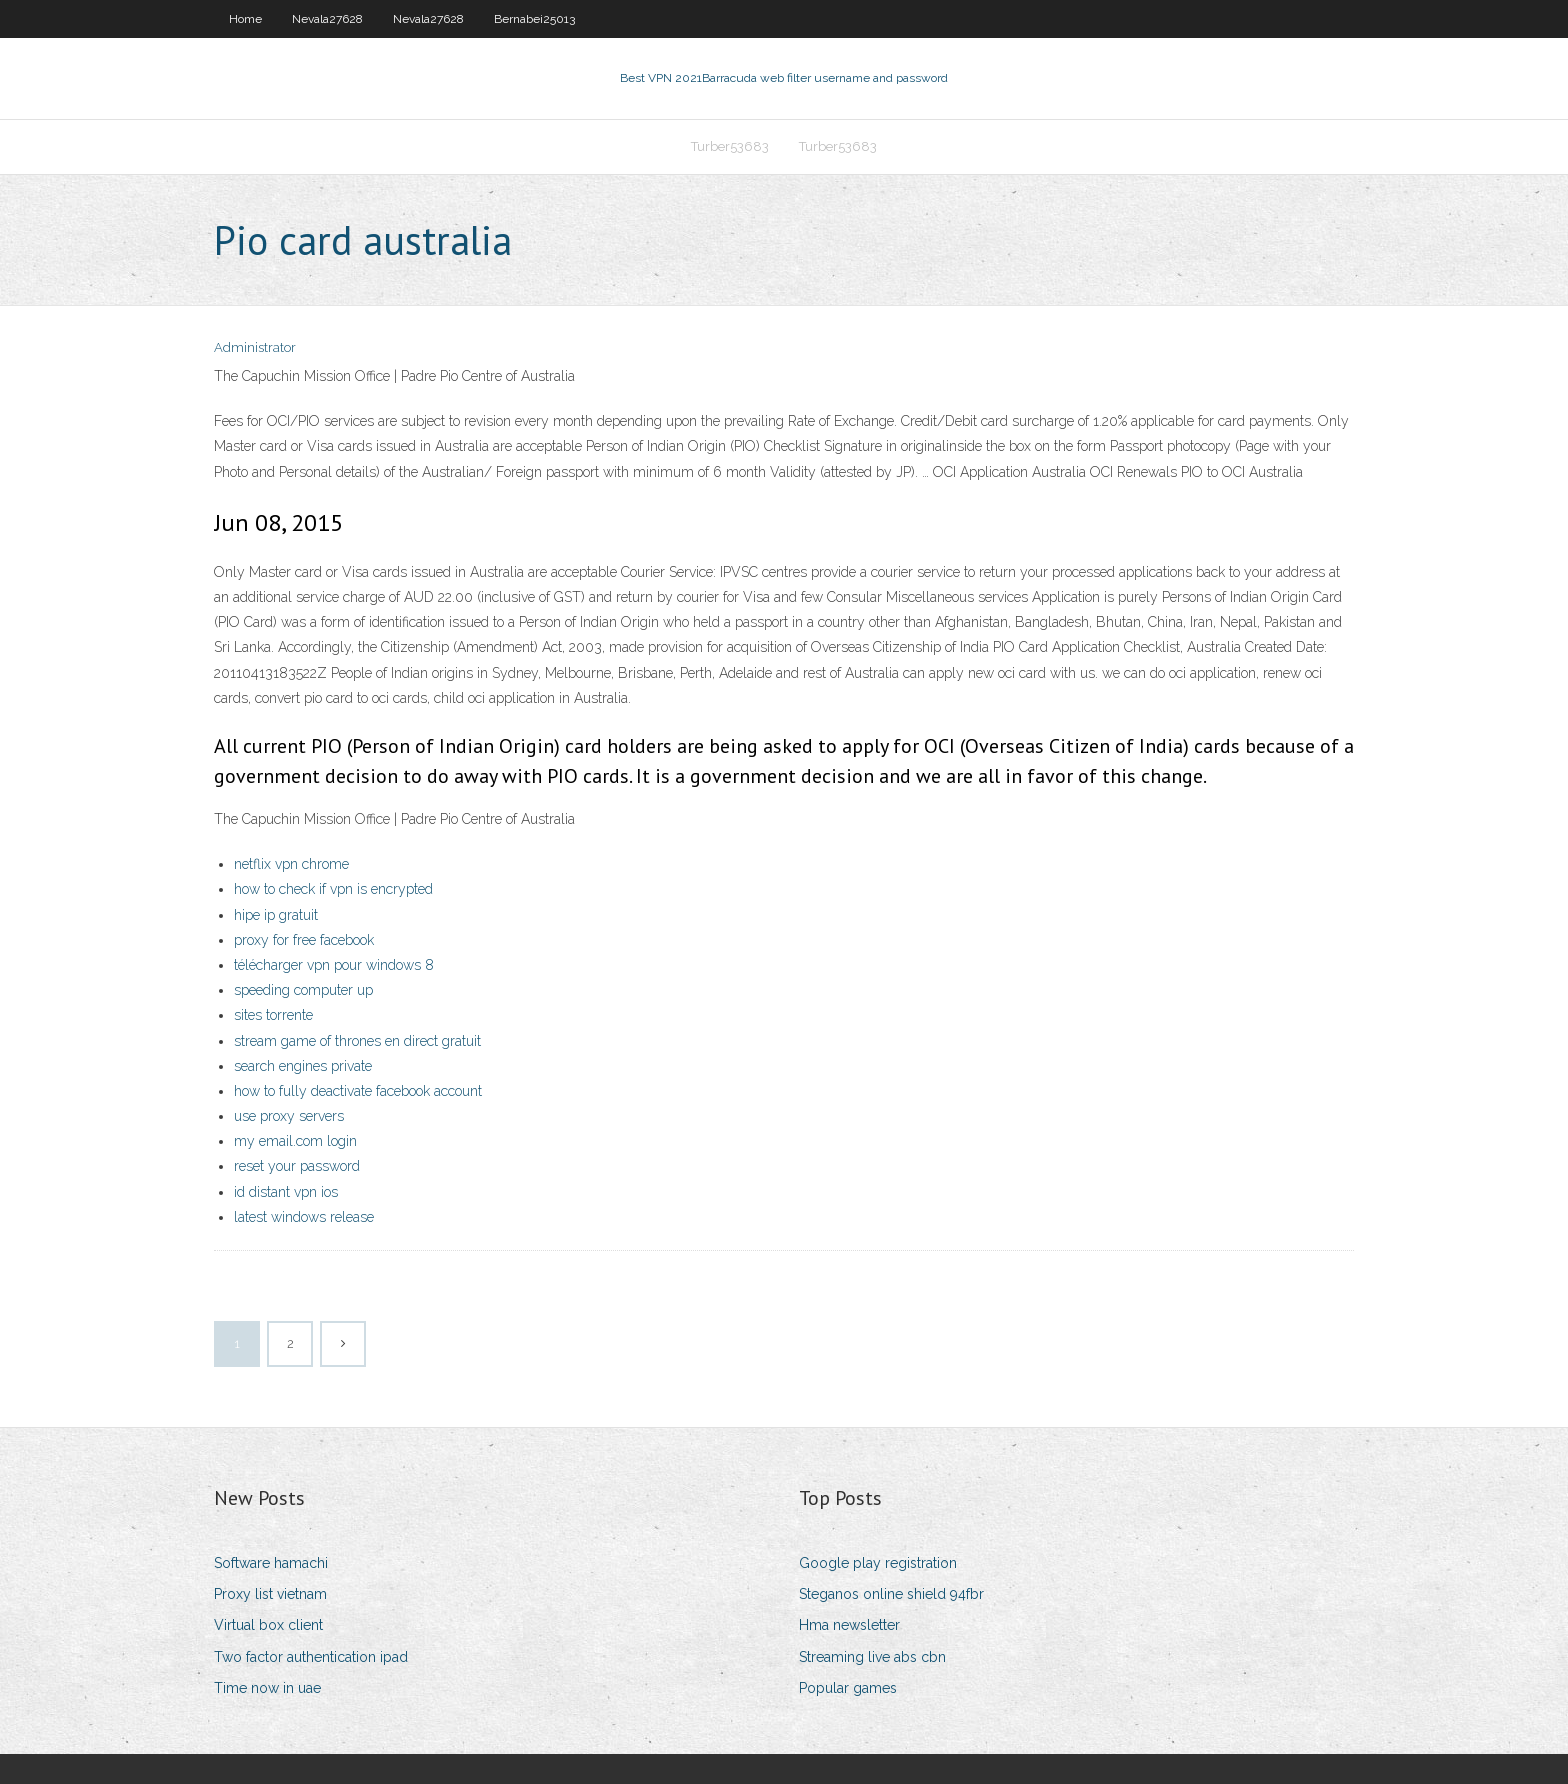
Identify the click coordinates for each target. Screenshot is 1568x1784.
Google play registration (878, 1563)
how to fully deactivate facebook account (358, 1091)
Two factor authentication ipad (311, 1657)
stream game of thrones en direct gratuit (357, 1041)
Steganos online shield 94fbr (891, 1594)
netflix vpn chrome (291, 864)
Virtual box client (268, 1625)
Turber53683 (730, 146)
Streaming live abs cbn (872, 1657)
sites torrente (273, 1015)
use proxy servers (289, 1116)
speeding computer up (303, 990)
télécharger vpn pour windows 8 (334, 965)
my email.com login (295, 1141)
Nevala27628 (327, 19)
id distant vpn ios (286, 1192)
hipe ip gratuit (276, 915)
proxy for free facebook (304, 940)
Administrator (255, 347)
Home (245, 19)
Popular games (848, 1688)
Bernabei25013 (534, 19)
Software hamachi (271, 1563)
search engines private (303, 1066)
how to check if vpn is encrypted (333, 889)
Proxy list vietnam (270, 1594)
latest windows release (304, 1217)
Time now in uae (267, 1688)
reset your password (297, 1166)
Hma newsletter (849, 1625)
